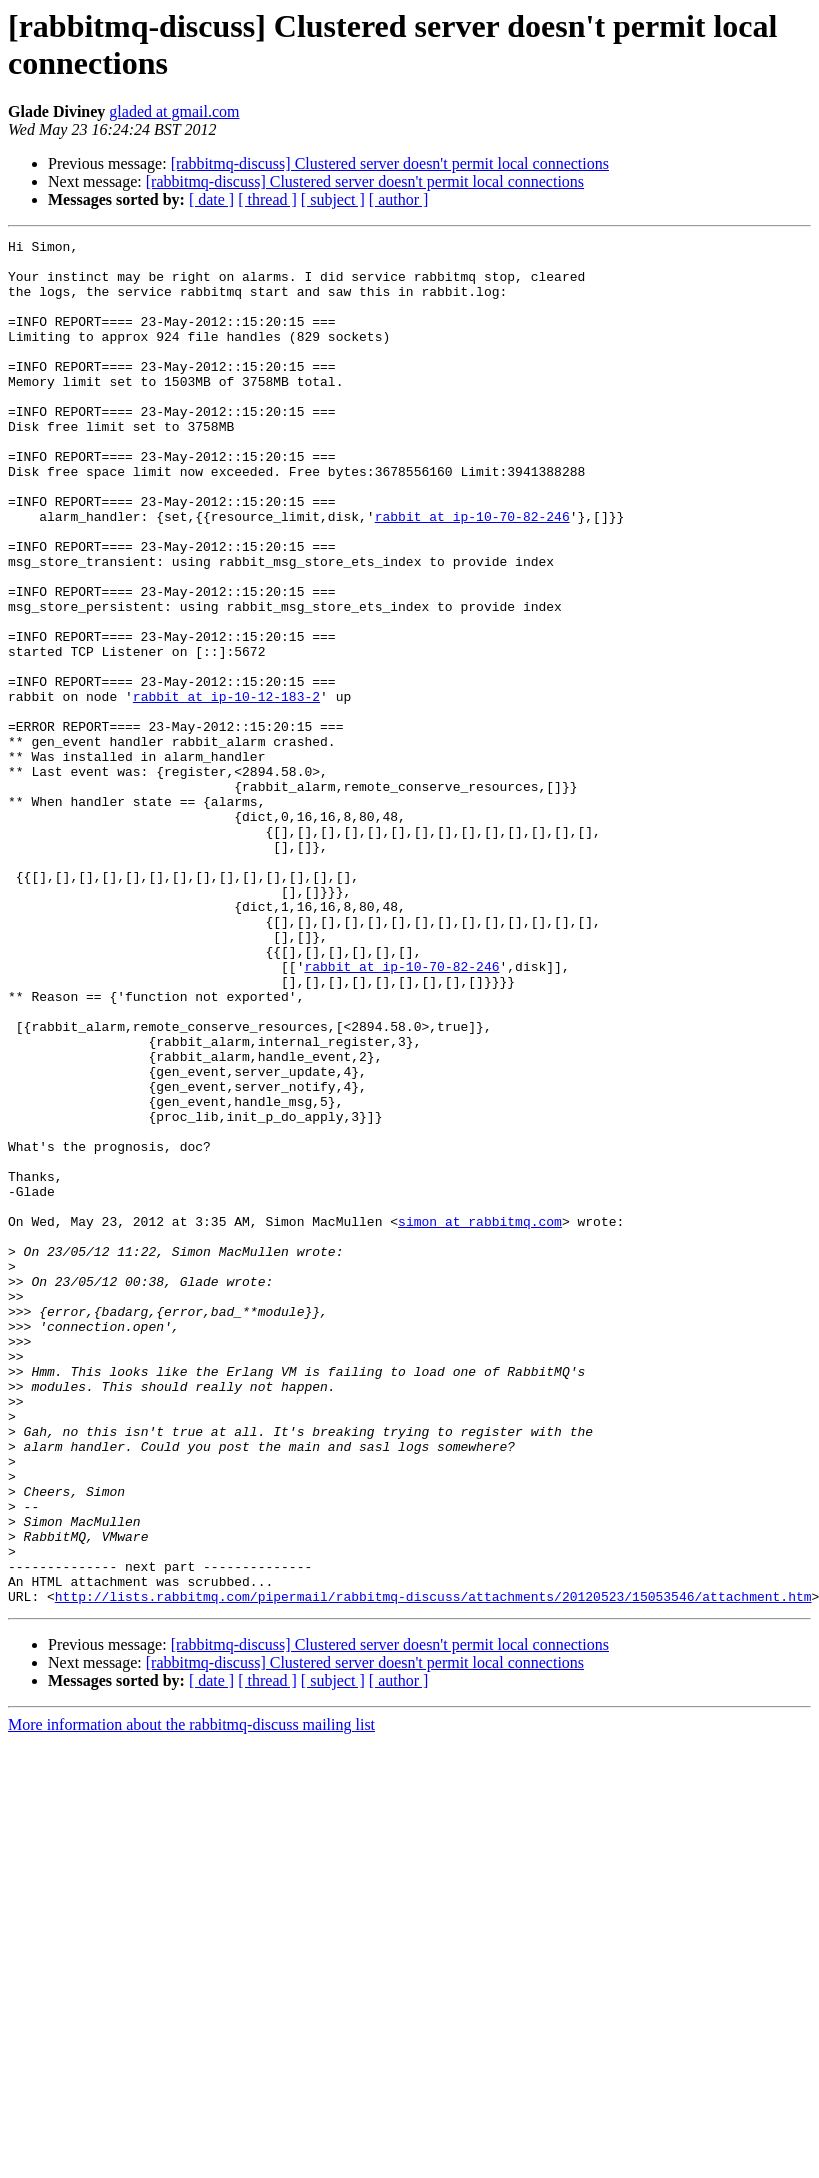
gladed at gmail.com (174, 111)
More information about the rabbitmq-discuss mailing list (191, 1997)
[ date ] (211, 199)
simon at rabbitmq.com (480, 1419)
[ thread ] (267, 199)
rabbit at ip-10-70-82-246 (472, 573)
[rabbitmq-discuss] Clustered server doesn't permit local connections (390, 163)
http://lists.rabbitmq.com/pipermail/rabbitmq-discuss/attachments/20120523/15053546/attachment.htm (433, 1869)
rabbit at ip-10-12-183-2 (226, 789)
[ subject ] (333, 199)
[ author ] (399, 199)
